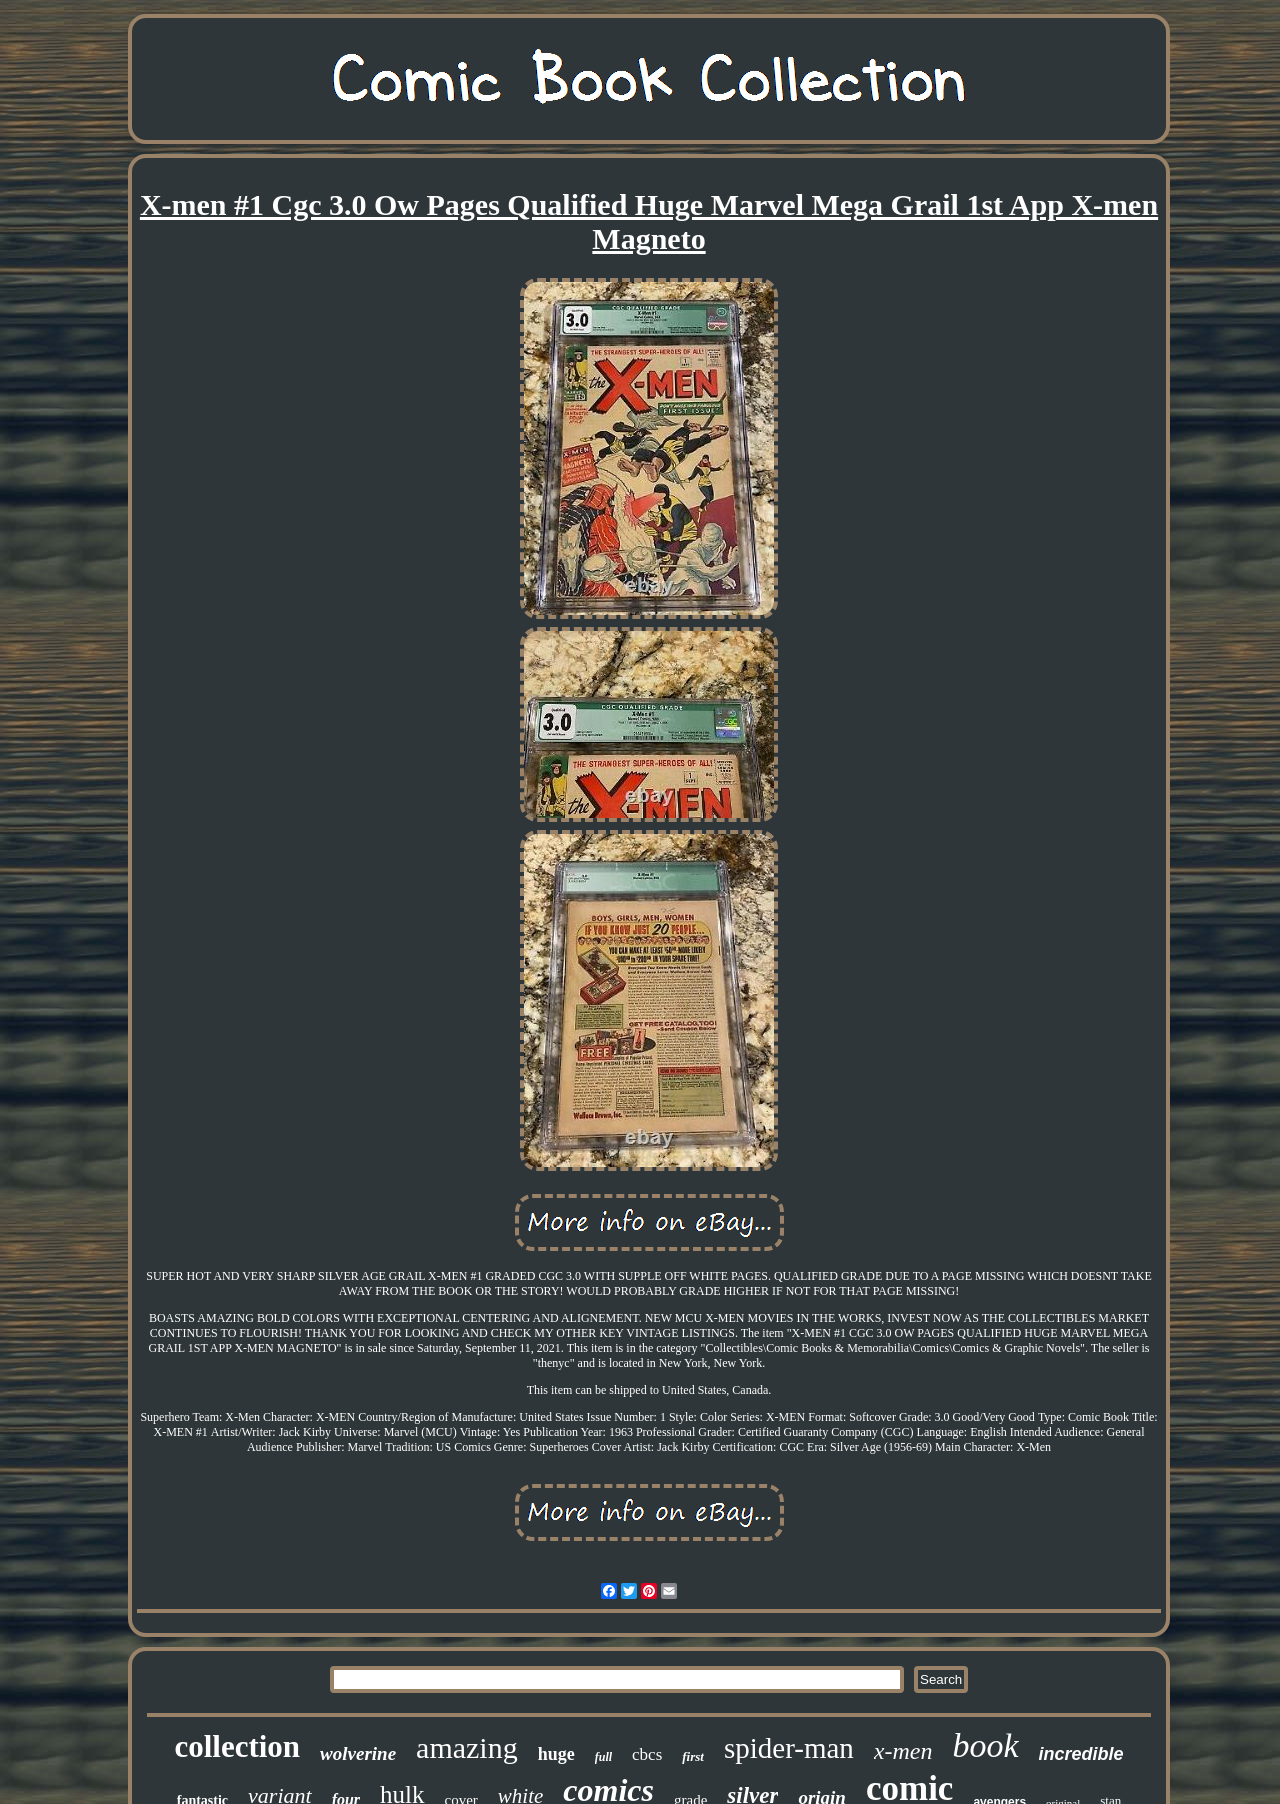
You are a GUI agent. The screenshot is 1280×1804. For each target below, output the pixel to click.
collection (237, 1746)
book (985, 1745)
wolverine (358, 1753)
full (603, 1757)
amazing (467, 1747)
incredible (1081, 1754)
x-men (903, 1751)
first (693, 1756)
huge (556, 1754)
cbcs (647, 1754)
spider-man (789, 1748)
